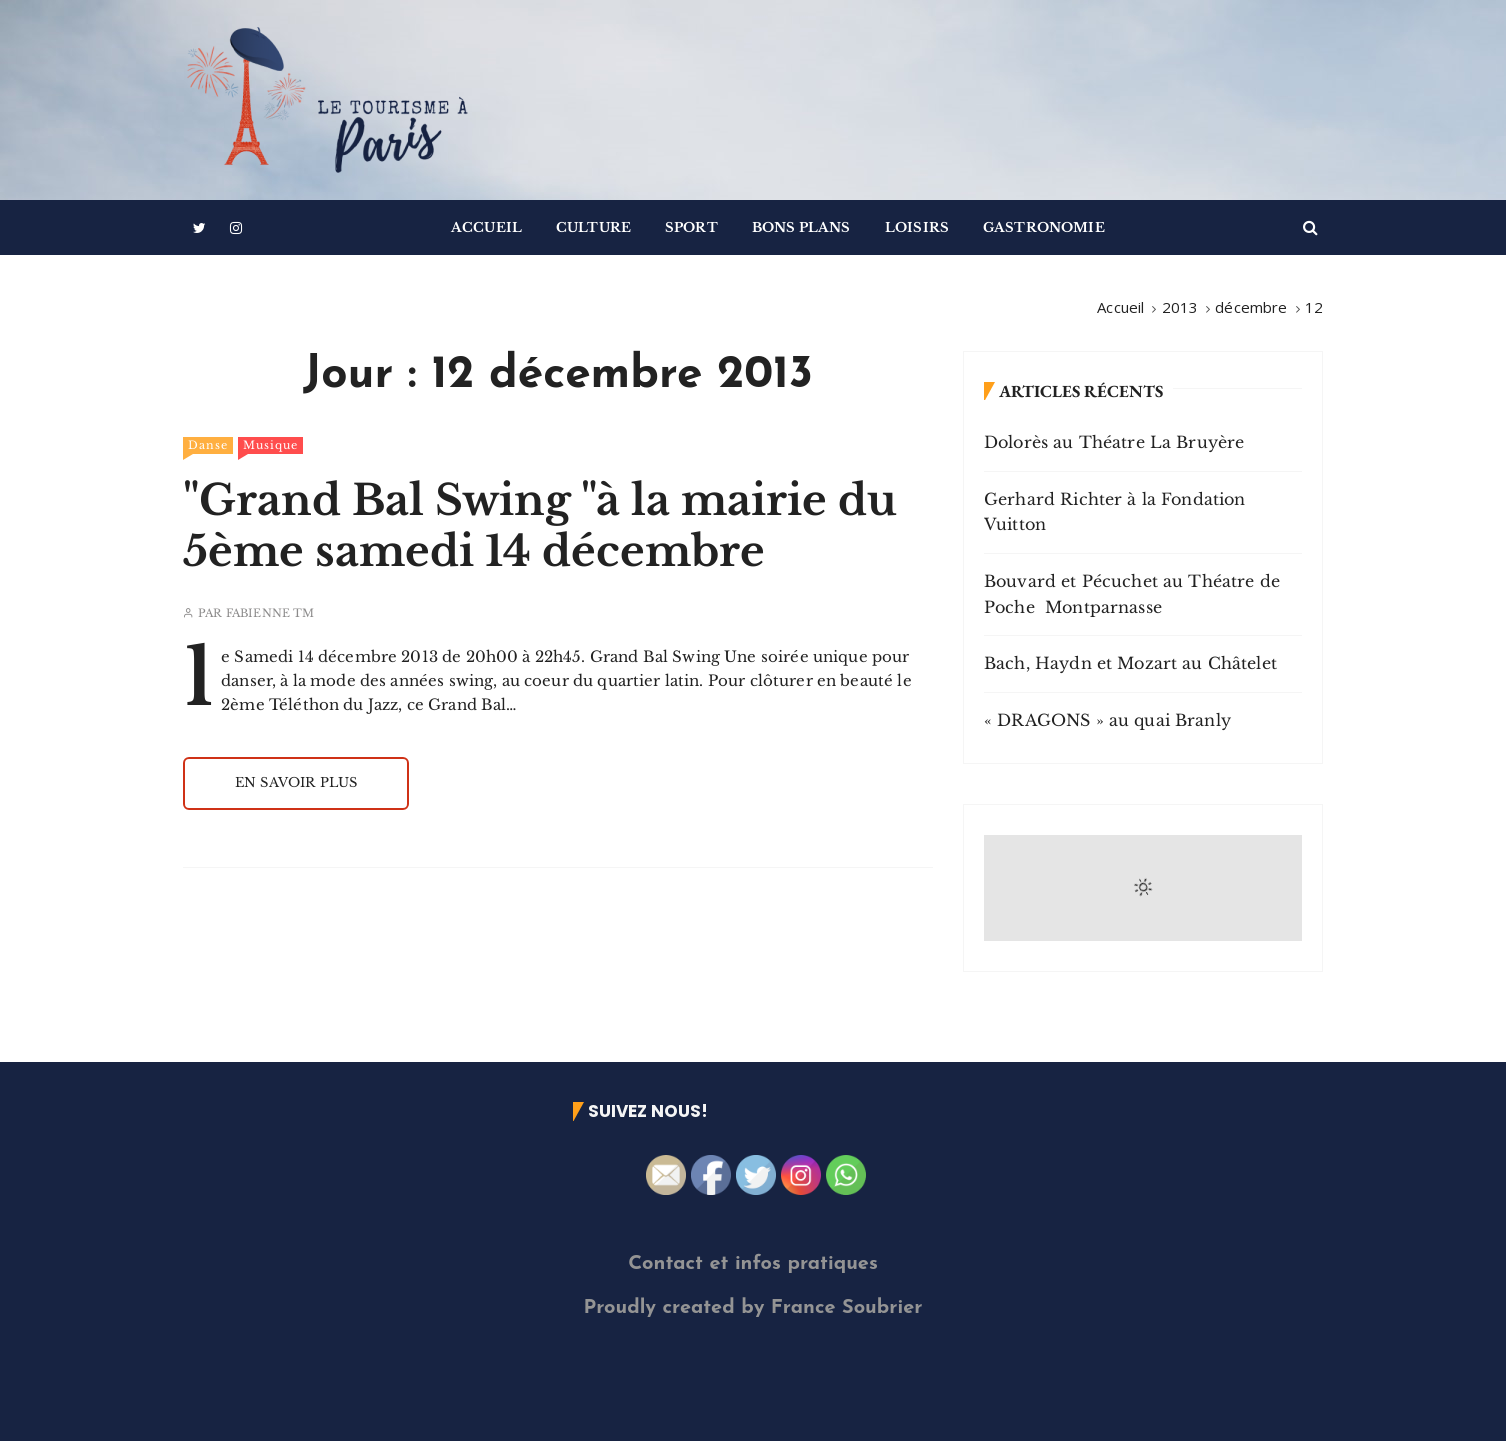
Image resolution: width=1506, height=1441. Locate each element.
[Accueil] (1120, 307)
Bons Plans (801, 227)
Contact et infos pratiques (753, 1264)
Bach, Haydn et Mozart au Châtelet (1130, 663)
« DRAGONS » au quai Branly (1107, 720)
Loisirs (917, 227)
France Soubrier (847, 1308)
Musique (270, 445)
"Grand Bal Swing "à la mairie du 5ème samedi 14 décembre (540, 525)
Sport (691, 227)
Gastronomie (1044, 227)
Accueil (486, 227)
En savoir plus (296, 782)
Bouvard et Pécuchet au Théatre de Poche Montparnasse (1132, 594)
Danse (208, 445)
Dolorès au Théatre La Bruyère (1114, 442)
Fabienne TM (270, 613)
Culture (593, 227)
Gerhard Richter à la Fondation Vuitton (1115, 512)
